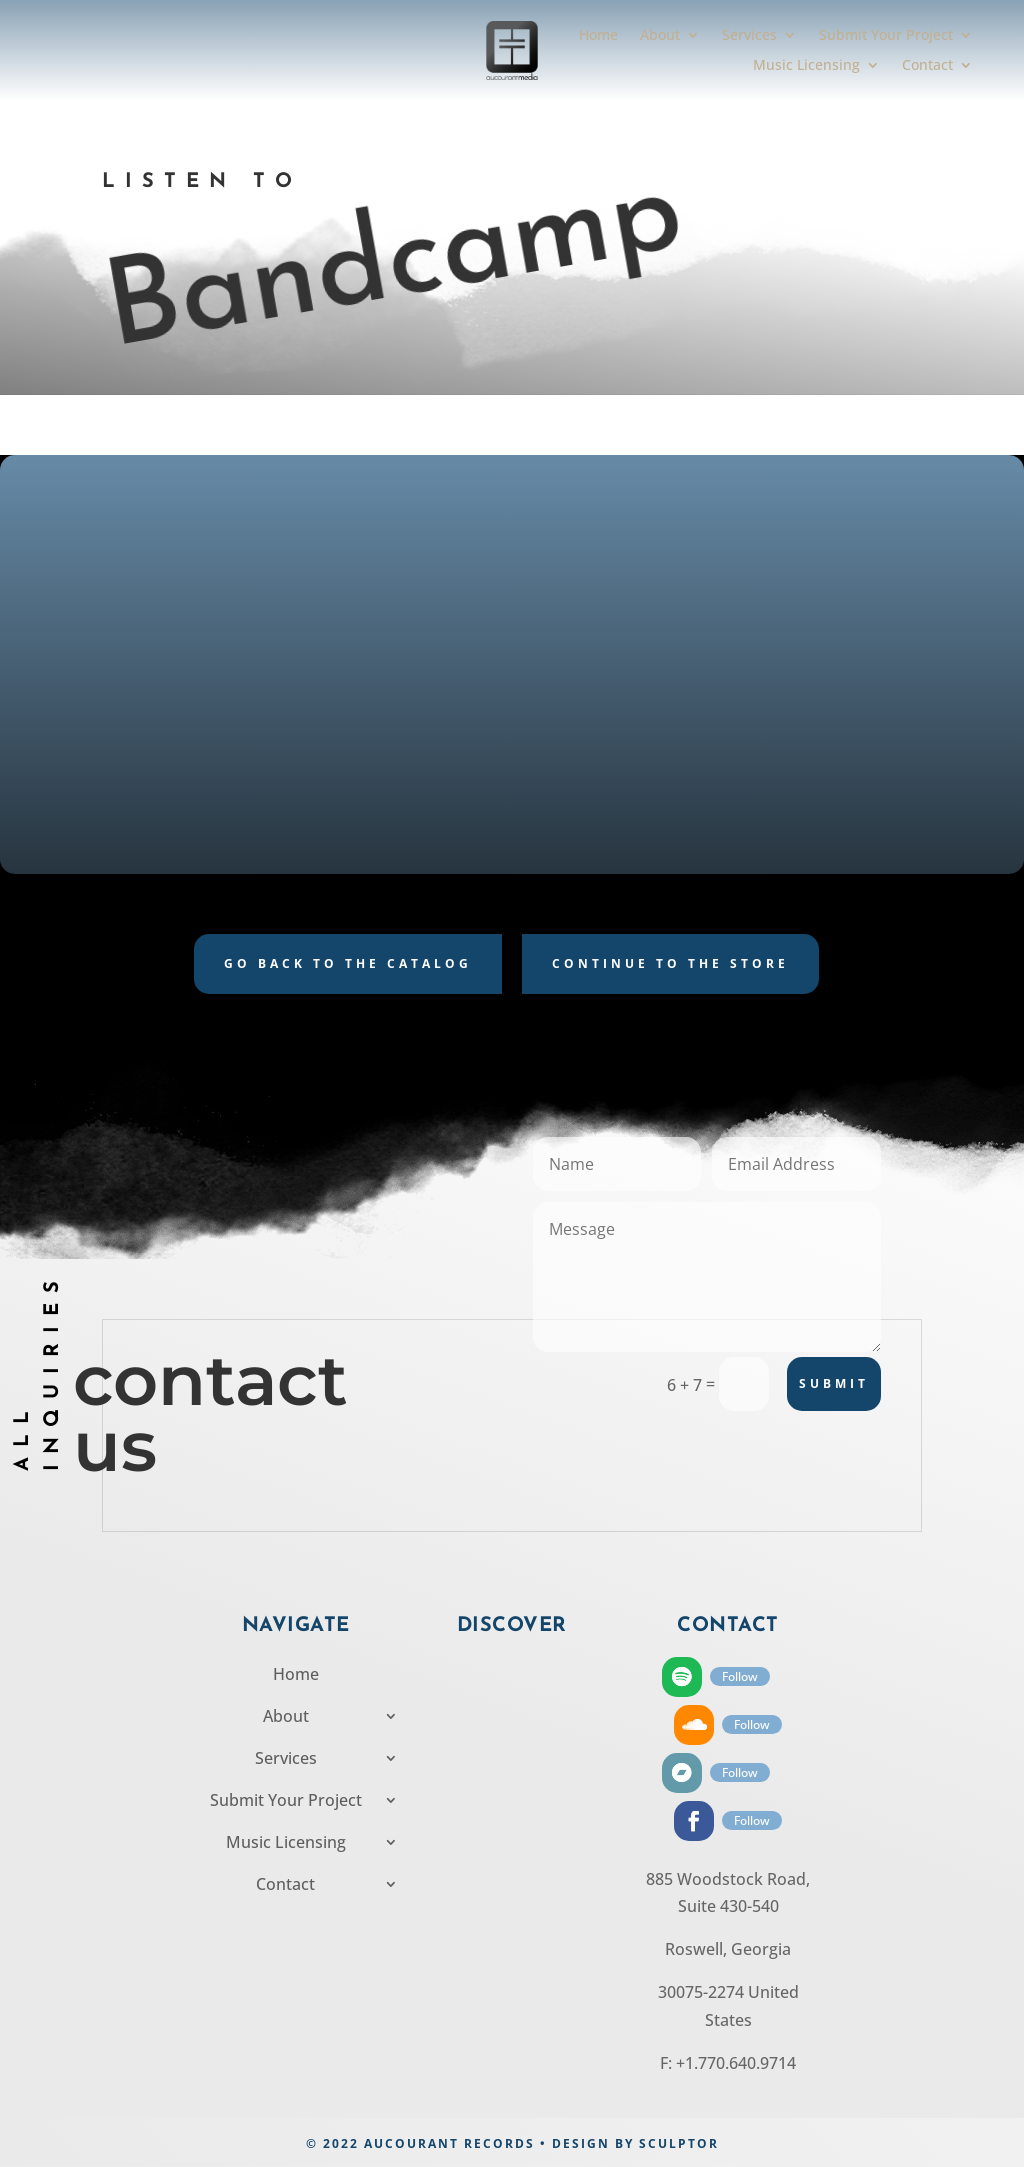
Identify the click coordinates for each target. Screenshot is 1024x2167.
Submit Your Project (886, 36)
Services (749, 36)
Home (598, 36)
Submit (834, 1383)
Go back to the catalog (348, 963)
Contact (927, 66)
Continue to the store (670, 963)
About (660, 36)
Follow (740, 1676)
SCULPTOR (679, 2143)
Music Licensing (806, 66)
